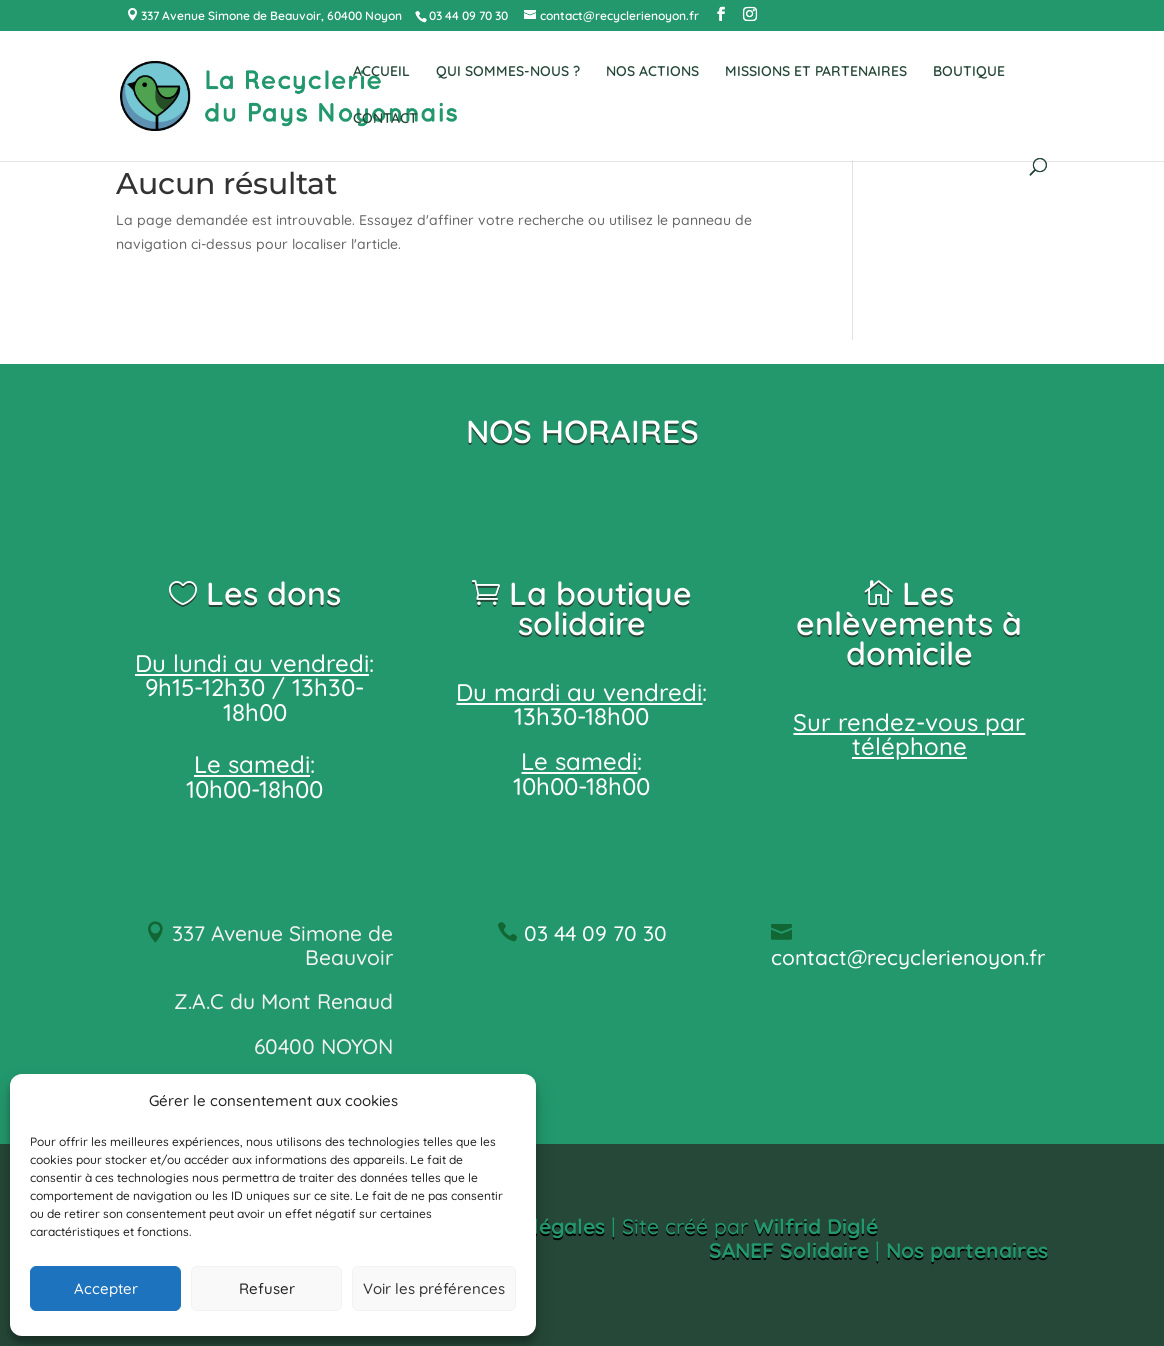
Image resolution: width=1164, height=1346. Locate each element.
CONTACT (385, 119)
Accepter (106, 1288)
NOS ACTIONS (652, 72)
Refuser (267, 1288)
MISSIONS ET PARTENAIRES (816, 72)
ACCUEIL (381, 72)
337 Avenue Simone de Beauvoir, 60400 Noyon (270, 15)
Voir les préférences (434, 1288)
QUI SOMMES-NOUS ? (508, 72)
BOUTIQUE (969, 72)
